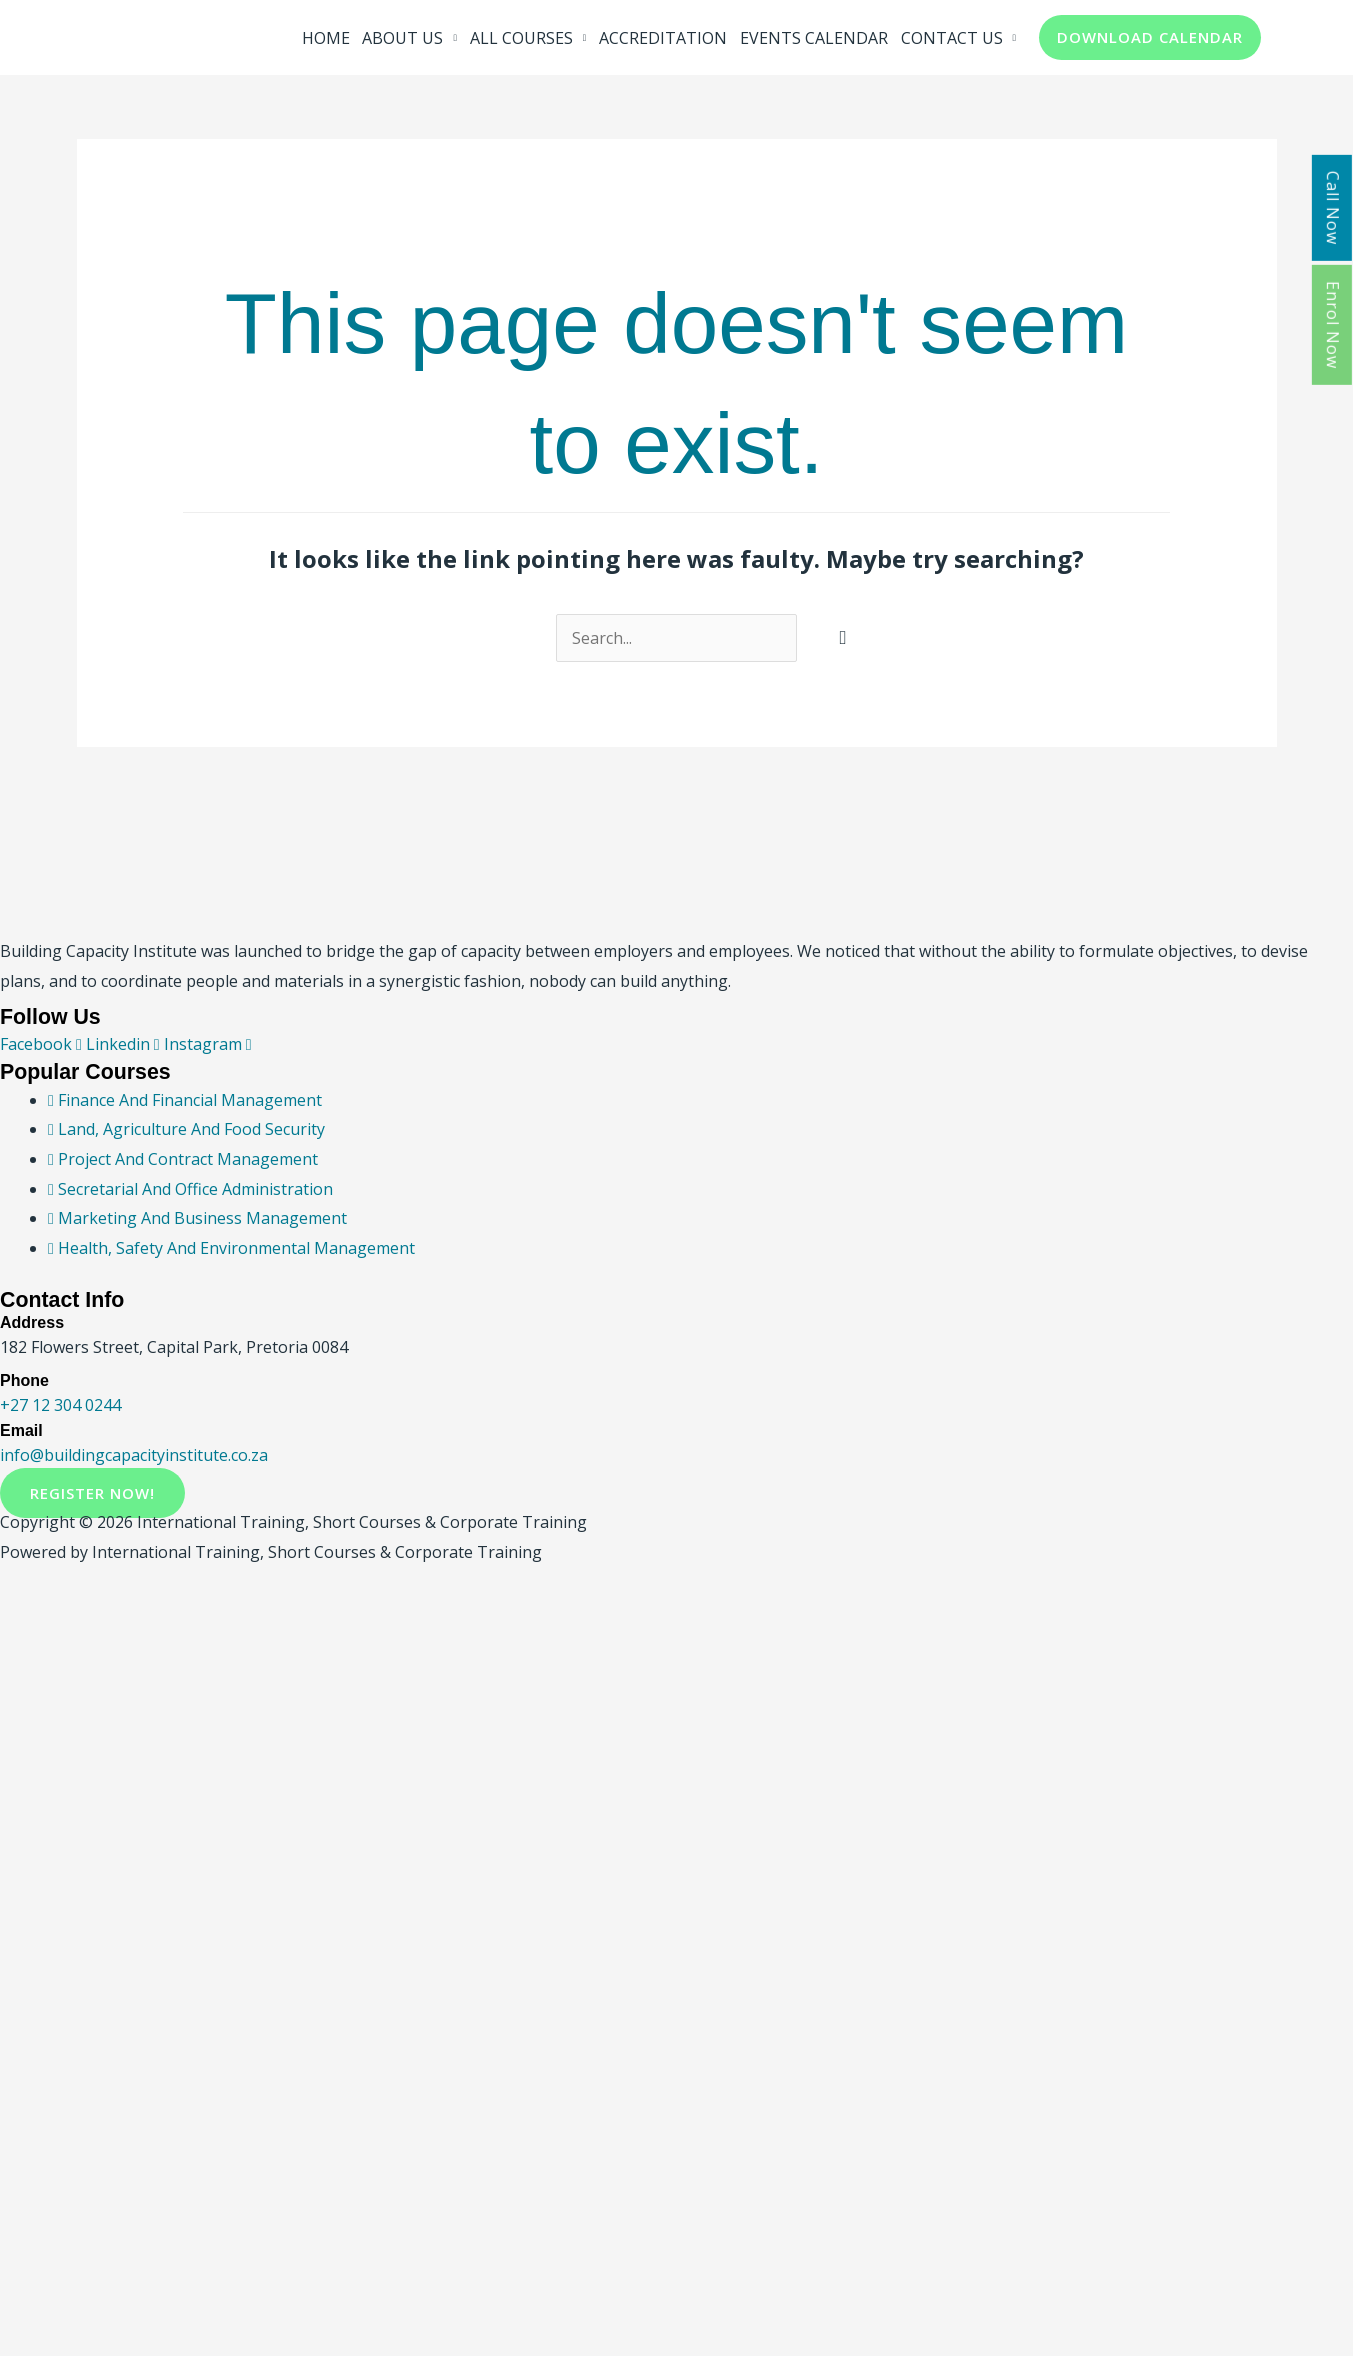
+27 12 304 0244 (60, 1405)
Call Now (1333, 208)
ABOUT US (402, 38)
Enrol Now (1333, 325)
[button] (1150, 37)
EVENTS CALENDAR (814, 38)
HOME (326, 38)
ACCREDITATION (663, 38)
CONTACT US (952, 38)
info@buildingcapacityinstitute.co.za (134, 1455)
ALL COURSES (521, 38)
